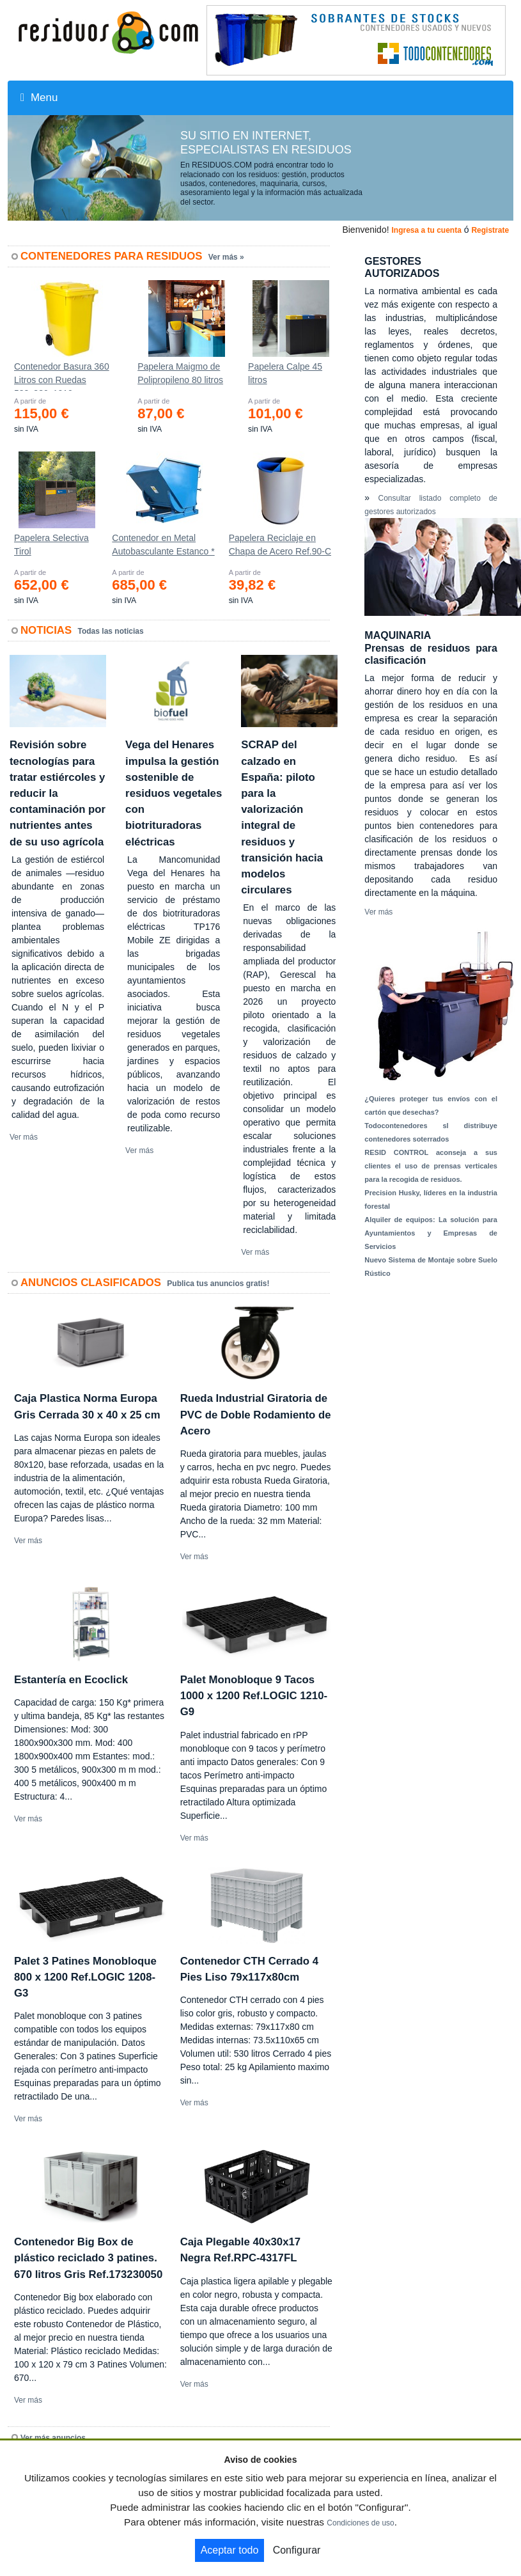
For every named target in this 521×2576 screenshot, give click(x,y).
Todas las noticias (111, 631)
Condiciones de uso (360, 2522)
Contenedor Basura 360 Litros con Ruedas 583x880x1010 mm (61, 376)
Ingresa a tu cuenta (426, 230)
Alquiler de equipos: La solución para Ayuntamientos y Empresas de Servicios (430, 1233)
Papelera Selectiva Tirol (51, 544)
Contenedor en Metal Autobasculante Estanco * (163, 544)
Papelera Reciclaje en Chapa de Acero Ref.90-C (280, 544)
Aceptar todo (230, 2550)
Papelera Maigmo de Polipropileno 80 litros (180, 373)
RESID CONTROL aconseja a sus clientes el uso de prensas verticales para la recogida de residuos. (430, 1166)
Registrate (490, 230)
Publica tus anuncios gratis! (218, 1283)
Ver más (24, 1137)
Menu (39, 97)
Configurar (297, 2550)
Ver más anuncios (53, 2437)
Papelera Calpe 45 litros (285, 373)
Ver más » (226, 257)
